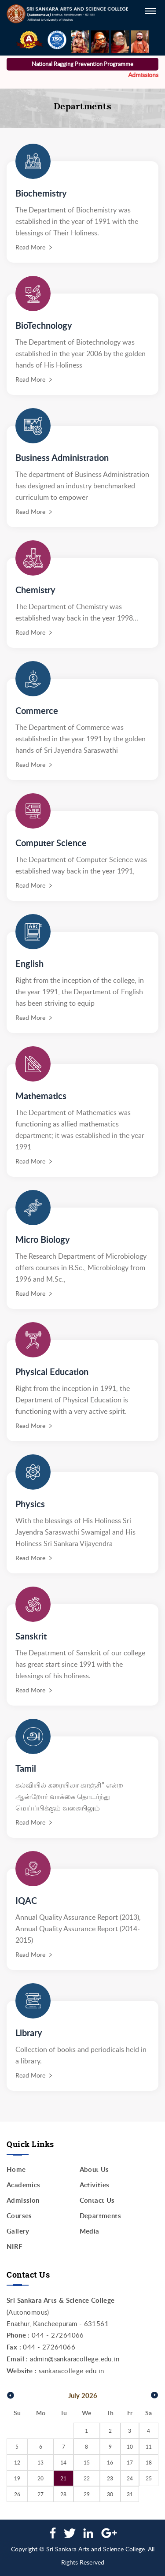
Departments (100, 2215)
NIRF (14, 2246)
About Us (94, 2169)
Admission (23, 2200)
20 (40, 2478)
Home (16, 2169)
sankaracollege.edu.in (71, 2370)
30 (110, 2494)
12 (17, 2462)
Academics (23, 2184)
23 (110, 2478)
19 (17, 2478)
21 (63, 2478)
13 (40, 2462)
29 (87, 2494)
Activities (95, 2184)
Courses (19, 2215)
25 (149, 2478)
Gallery (18, 2231)
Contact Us (97, 2200)
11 (149, 2446)
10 (130, 2446)
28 (63, 2494)
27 (40, 2494)
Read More (30, 247)
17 (130, 2462)
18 (149, 2462)
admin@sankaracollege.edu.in (74, 2358)
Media (89, 2231)
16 (110, 2462)
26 (17, 2494)
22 (87, 2478)
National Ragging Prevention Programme (82, 64)
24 (130, 2478)
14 (63, 2462)
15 (87, 2462)
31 (130, 2494)
